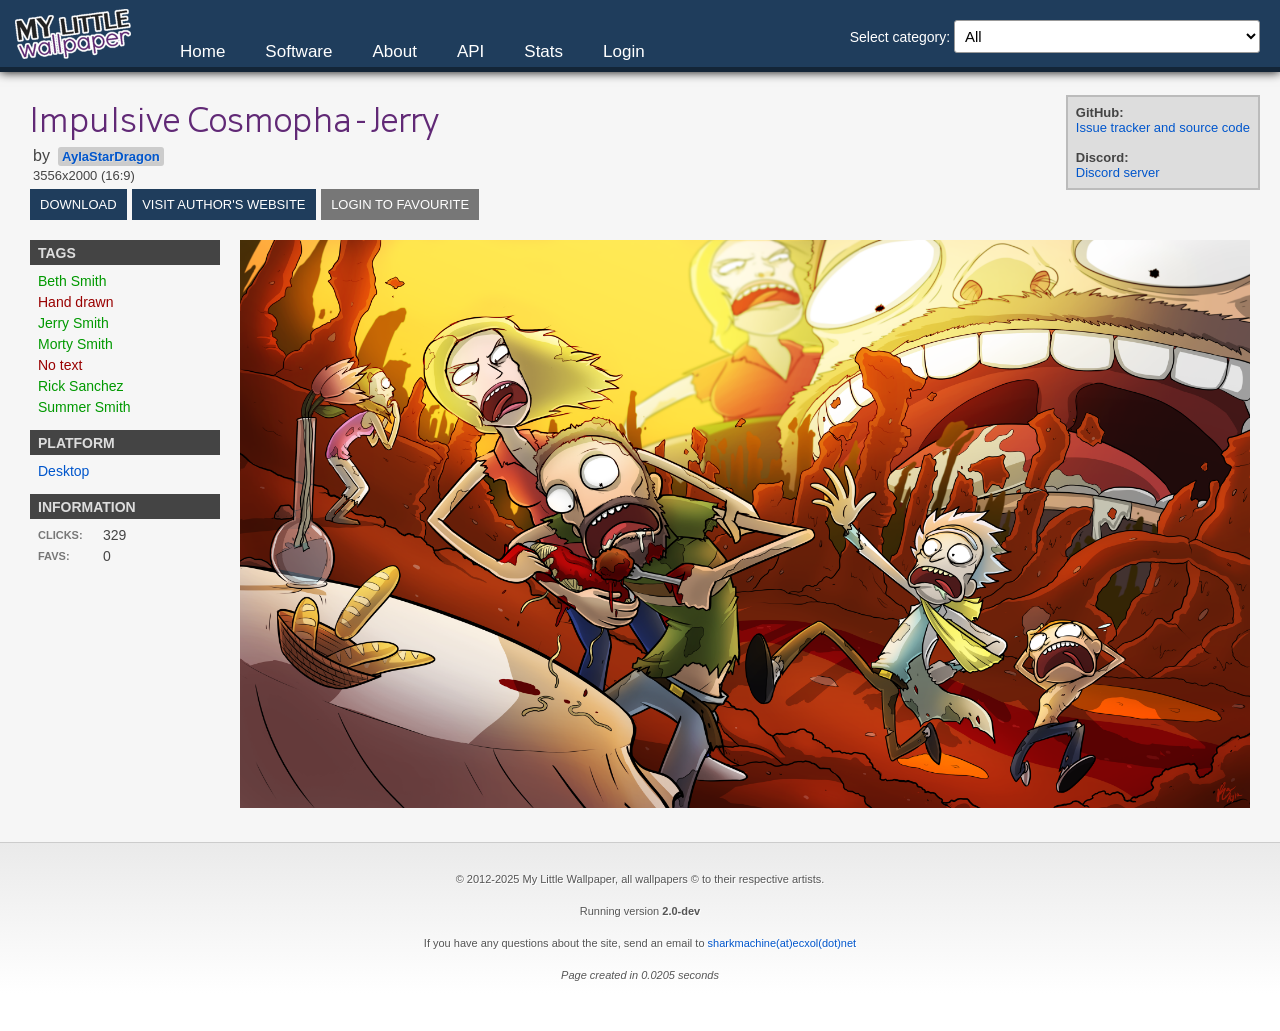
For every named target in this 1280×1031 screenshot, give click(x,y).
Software (298, 51)
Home (202, 51)
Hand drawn (76, 302)
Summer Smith (84, 407)
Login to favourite (400, 204)
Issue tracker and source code (1163, 127)
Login (624, 51)
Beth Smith (72, 281)
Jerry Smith (73, 323)
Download (78, 204)
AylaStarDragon (111, 156)
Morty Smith (75, 344)
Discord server (1118, 172)
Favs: (54, 556)
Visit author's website (223, 204)
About (394, 51)
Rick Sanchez (81, 386)
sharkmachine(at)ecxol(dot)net (782, 943)
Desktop (63, 471)
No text (60, 365)
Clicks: (60, 535)
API (470, 51)
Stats (543, 51)
